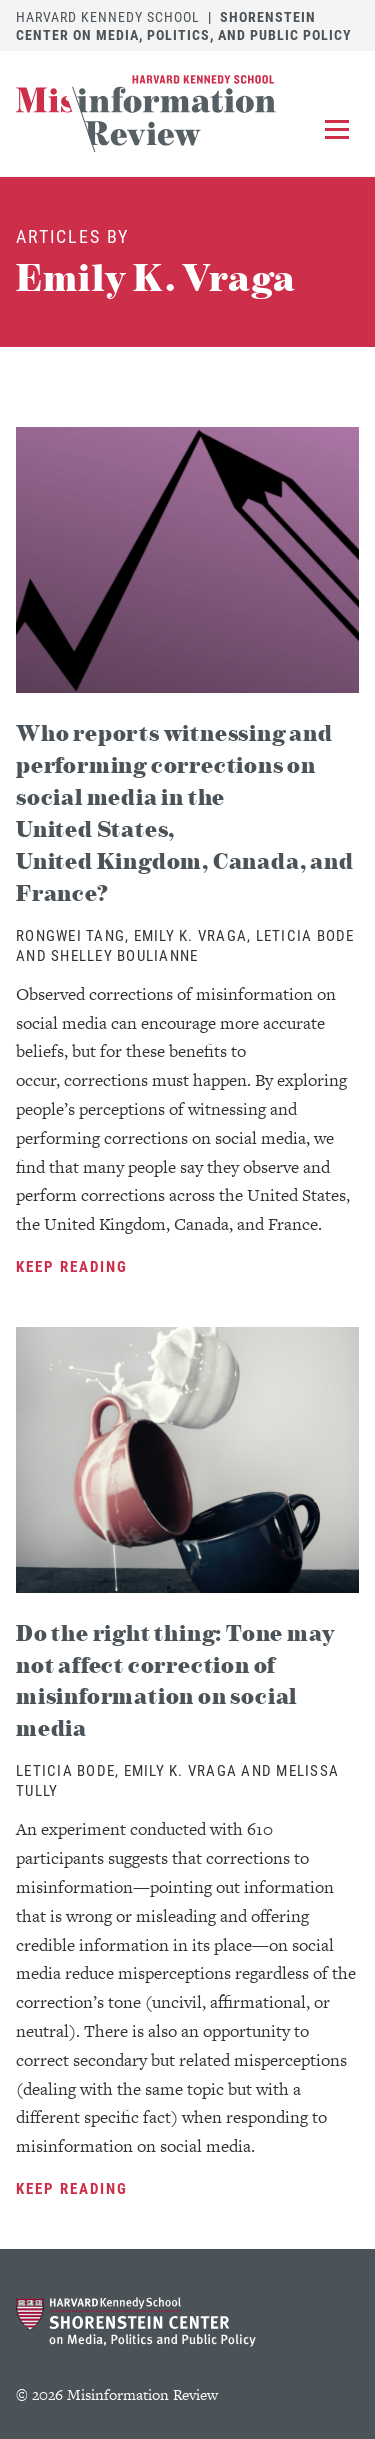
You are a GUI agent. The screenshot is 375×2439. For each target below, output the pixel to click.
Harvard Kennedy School (108, 16)
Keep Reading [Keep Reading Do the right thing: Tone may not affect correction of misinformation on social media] (72, 2188)
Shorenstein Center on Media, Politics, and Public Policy (184, 25)
